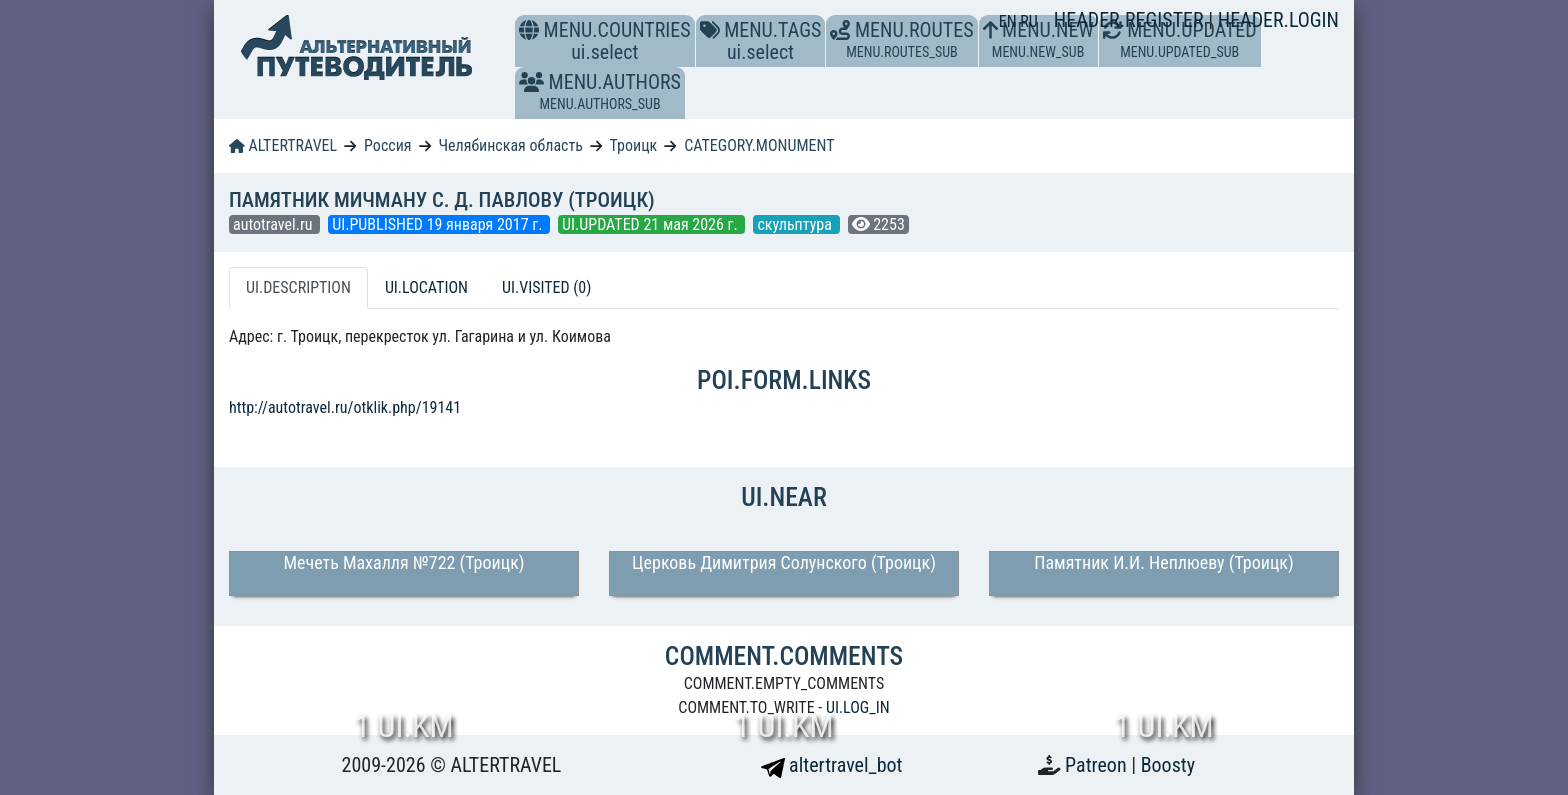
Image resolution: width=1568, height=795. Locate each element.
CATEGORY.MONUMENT (759, 145)
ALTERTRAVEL (283, 145)
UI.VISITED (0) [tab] (546, 287)
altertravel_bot (832, 765)
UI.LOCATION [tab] (426, 287)
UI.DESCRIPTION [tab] (298, 287)
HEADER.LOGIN (1278, 20)
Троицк (634, 145)
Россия (387, 145)
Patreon (1098, 765)
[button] (531, 82)
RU (1028, 21)
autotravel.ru (274, 224)
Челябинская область (510, 145)
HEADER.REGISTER (1131, 20)
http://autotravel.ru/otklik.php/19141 (345, 407)
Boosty (1168, 765)
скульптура (796, 224)
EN (1010, 21)
